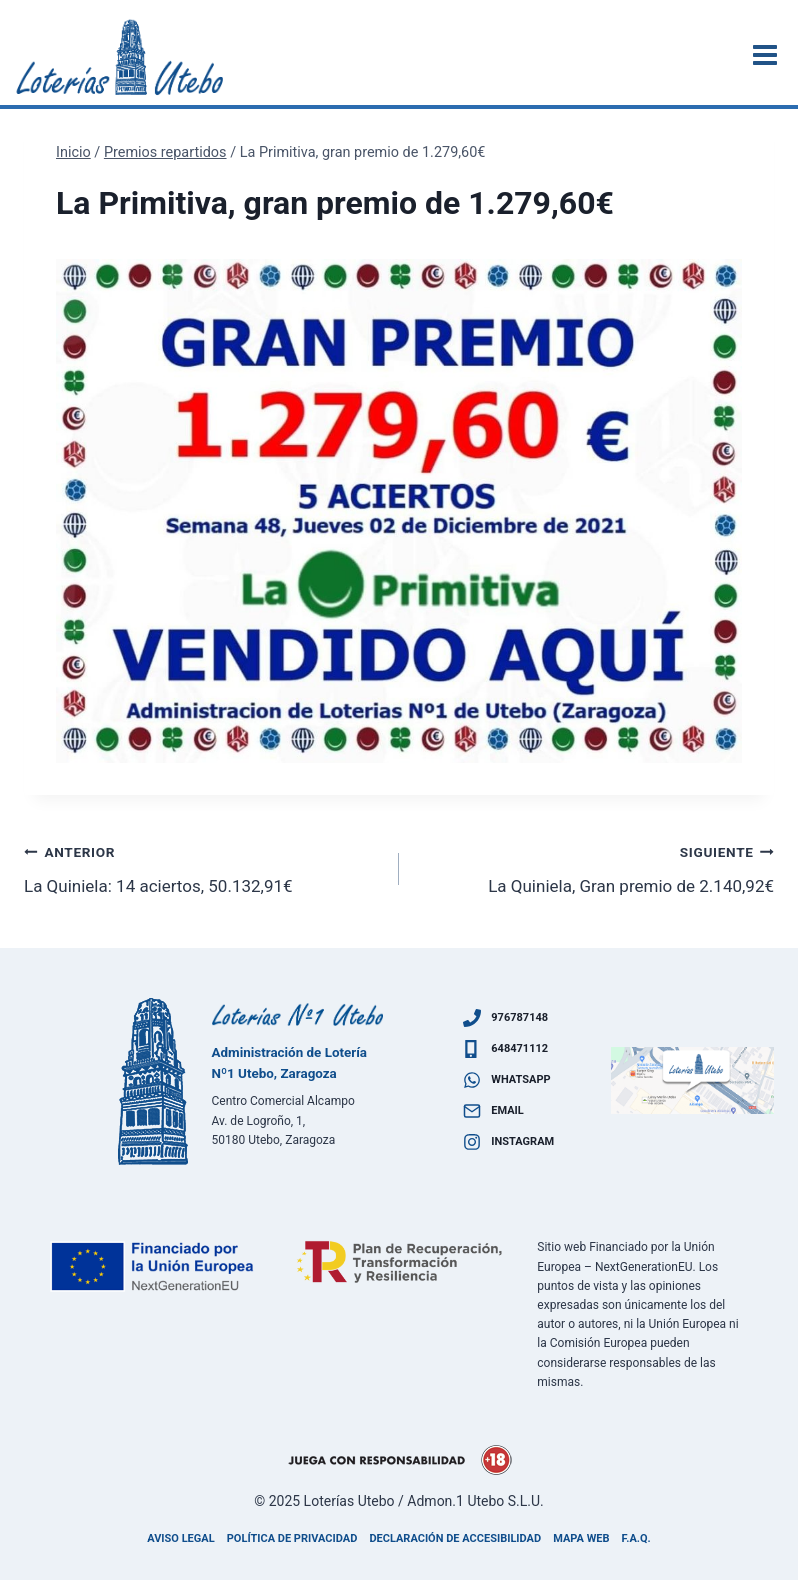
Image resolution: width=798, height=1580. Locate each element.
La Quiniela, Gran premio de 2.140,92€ (595, 867)
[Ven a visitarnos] (693, 1080)
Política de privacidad (292, 1538)
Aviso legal (180, 1538)
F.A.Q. (636, 1538)
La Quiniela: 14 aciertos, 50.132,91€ (203, 867)
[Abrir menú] (768, 54)
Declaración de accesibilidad (455, 1538)
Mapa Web (581, 1538)
